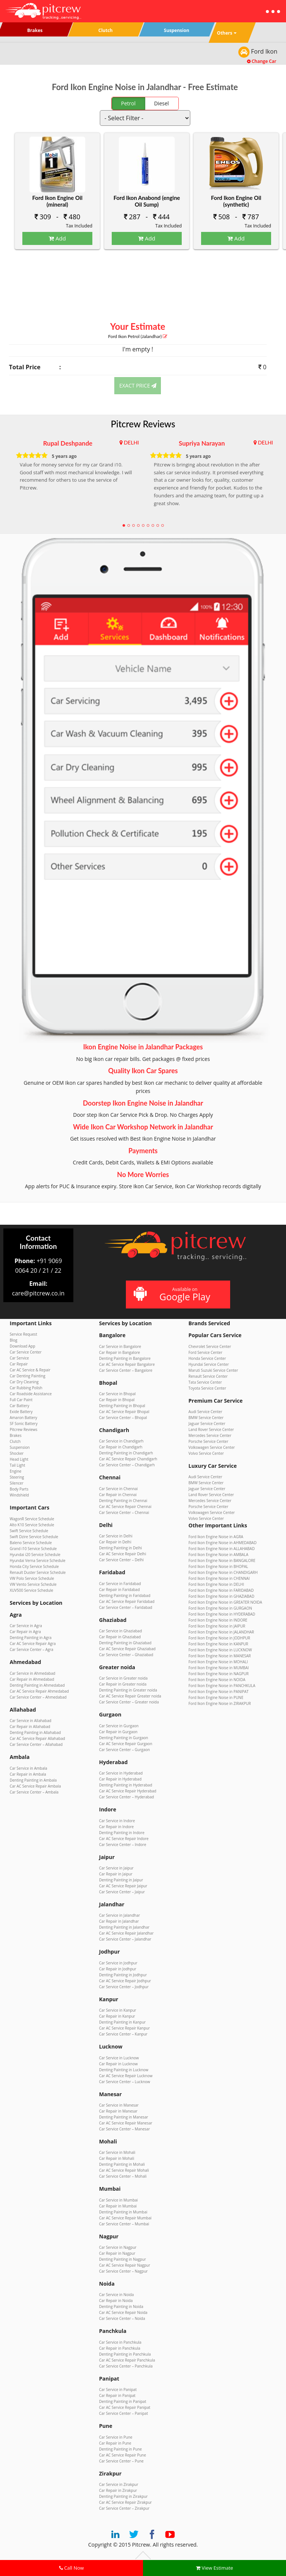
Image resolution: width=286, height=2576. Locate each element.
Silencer (16, 1483)
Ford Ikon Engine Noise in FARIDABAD (221, 1590)
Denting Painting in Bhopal (122, 1405)
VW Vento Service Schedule (33, 1584)
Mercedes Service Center (209, 1435)
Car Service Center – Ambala (34, 1792)
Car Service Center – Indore (122, 1844)
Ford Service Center (205, 1352)
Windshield (19, 1495)
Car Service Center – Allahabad (36, 1744)
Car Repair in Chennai (118, 1494)
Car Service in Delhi (116, 1536)
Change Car (261, 61)
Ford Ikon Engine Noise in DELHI (216, 1584)
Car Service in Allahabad (30, 1720)
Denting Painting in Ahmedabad (37, 1685)
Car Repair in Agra (25, 1631)
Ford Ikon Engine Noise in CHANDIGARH (223, 1572)
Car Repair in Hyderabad (120, 1779)
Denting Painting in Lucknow (123, 2069)
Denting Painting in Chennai (123, 1500)
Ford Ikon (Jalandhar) (137, 336)
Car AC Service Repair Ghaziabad (127, 1648)
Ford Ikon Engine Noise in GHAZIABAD (221, 1596)
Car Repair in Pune (115, 2443)
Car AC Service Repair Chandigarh (128, 1458)
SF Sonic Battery (24, 1423)
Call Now (71, 2567)
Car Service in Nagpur (117, 2247)
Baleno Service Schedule (31, 1542)
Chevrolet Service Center (209, 1346)
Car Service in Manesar (119, 2105)
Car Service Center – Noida (122, 2318)
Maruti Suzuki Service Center (213, 1370)
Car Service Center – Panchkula (126, 2366)
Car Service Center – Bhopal (123, 1417)
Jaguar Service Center (206, 1423)
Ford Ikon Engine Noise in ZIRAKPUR (219, 1703)
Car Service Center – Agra (31, 1649)
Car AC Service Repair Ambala (35, 1786)
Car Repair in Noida (116, 2300)
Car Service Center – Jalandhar (125, 1939)
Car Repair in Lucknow (118, 2063)
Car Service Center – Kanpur (123, 2034)
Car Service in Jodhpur (118, 1963)
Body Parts (19, 1489)
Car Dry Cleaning (24, 1381)
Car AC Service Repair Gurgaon (125, 1743)
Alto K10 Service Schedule (32, 1524)
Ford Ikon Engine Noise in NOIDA (216, 1679)
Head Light (19, 1459)
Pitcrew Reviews (143, 423)
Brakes (16, 1435)
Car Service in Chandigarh (121, 1441)
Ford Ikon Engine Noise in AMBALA (218, 1554)
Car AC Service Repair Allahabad (37, 1738)
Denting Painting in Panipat (122, 2401)
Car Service (19, 1358)
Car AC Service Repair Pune (122, 2455)
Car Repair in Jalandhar (119, 1921)
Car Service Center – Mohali (123, 2176)
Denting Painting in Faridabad (124, 1595)
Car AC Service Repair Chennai (125, 1506)
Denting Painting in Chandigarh (126, 1453)
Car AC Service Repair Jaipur (123, 1885)
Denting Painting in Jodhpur (123, 1974)
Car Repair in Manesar (118, 2111)
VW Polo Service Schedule (32, 1578)
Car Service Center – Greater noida (129, 1702)
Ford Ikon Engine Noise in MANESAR (219, 1655)
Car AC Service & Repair (30, 1370)
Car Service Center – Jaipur (122, 1891)
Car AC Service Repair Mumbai (125, 2217)
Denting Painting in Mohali (122, 2164)
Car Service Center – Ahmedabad (38, 1697)
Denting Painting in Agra (30, 1637)
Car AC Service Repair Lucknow (125, 2075)
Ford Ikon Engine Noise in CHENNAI (219, 1578)
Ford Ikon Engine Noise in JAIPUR (216, 1626)
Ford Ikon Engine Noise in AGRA (215, 1536)
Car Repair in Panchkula (119, 2348)
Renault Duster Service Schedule (38, 1572)
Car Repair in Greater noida (122, 1684)
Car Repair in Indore (116, 1826)
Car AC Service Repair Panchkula (127, 2360)
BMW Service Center (205, 1417)
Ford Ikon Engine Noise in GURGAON (220, 1608)
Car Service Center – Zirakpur (124, 2508)
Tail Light (17, 1465)
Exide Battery (21, 1411)
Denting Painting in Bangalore (124, 1358)
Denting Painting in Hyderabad (125, 1785)
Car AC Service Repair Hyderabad (127, 1791)
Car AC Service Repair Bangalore (127, 1364)
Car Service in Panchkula (120, 2342)
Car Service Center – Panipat (123, 2413)
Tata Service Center (205, 1382)
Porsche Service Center (208, 1441)
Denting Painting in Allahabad (35, 1732)
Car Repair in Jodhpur (117, 1968)
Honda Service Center (207, 1358)
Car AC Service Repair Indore (124, 1838)
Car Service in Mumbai (118, 2200)
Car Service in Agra (26, 1625)
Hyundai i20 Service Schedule (35, 1554)
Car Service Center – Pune (121, 2461)
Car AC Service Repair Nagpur (124, 2265)
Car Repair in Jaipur (116, 1874)
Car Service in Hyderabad (121, 1773)
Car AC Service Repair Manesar (125, 2123)
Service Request (23, 1334)
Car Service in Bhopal (117, 1393)
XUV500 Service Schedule (31, 1590)
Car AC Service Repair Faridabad (127, 1601)
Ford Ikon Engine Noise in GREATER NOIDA (225, 1602)
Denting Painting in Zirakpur (123, 2496)
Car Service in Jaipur (116, 1868)
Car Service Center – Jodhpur (124, 1986)
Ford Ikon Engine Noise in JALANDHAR (221, 1632)
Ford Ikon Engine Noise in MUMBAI (218, 1667)
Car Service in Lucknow (119, 2057)
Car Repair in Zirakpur (118, 2490)
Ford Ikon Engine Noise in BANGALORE (221, 1560)
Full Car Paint (21, 1399)
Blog (13, 1340)
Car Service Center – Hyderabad (126, 1796)
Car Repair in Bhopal (116, 1399)
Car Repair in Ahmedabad (32, 1679)
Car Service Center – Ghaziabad (126, 1654)
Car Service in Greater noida (123, 1678)
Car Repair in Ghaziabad (120, 1636)
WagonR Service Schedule (32, 1518)
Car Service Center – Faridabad (125, 1607)
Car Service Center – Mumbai (124, 2223)
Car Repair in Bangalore (119, 1352)
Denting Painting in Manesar (123, 2117)
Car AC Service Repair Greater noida (130, 1696)
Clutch (15, 1441)
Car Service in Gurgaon (119, 1725)
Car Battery (19, 1405)
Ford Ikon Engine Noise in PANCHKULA (221, 1685)
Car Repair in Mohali (116, 2158)
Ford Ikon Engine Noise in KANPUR (218, 1643)
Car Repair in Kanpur (117, 2016)
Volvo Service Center (206, 1453)
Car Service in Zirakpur (118, 2484)
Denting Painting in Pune (120, 2449)
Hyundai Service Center (208, 1364)
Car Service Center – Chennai (124, 1512)
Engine (15, 1471)
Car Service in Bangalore (120, 1346)
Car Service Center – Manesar (124, 2129)
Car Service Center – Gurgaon (124, 1749)
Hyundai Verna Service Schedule (38, 1560)
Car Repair (19, 1364)
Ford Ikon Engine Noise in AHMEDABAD (222, 1542)
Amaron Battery (23, 1417)
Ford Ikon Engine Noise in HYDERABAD (221, 1614)
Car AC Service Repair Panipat (124, 2407)
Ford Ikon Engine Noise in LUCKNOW (220, 1649)
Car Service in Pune (115, 2437)
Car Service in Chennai (118, 1488)
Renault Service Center (208, 1376)
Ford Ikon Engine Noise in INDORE (217, 1620)
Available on (177, 1294)
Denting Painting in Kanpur (122, 2022)
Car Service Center (26, 1352)
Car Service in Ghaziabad (120, 1630)
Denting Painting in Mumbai (123, 2212)
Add (57, 238)
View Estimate (214, 2567)
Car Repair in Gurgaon (118, 1731)
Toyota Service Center (207, 1388)
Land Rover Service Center (211, 1429)
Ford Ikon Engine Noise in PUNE (215, 1697)
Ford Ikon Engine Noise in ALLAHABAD (221, 1548)
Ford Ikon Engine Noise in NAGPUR (218, 1673)
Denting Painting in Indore (121, 1832)
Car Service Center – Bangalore (125, 1370)
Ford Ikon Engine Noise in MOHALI (218, 1661)
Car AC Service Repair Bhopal (124, 1411)
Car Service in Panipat (118, 2389)
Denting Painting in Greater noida (128, 1690)
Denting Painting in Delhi (120, 1547)
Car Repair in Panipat (117, 2395)
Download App (22, 1346)
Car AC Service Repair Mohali (124, 2170)
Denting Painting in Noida (121, 2306)
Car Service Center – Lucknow (124, 2081)
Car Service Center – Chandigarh (127, 1464)
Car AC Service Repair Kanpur (124, 2028)
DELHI (131, 442)
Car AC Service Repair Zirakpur (125, 2502)
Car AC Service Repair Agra (33, 1643)
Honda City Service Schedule (34, 1566)
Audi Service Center (205, 1411)
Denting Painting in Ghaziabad (125, 1642)
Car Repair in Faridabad (119, 1589)
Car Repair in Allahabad (30, 1726)
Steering (17, 1477)
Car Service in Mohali (117, 2152)
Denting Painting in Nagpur (122, 2259)
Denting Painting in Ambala (33, 1780)
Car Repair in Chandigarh (120, 1447)
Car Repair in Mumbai (118, 2206)
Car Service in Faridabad (120, 1583)
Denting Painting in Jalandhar (124, 1927)
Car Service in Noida (116, 2294)
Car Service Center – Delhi (121, 1559)
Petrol (128, 103)
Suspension (20, 1447)
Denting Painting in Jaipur (121, 1879)
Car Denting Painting (27, 1375)
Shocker (16, 1453)
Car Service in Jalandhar (119, 1915)
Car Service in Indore (117, 1820)
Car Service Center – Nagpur (123, 2271)
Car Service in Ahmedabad (32, 1673)
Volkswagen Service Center (211, 1447)
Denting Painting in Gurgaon (123, 1737)
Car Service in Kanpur (117, 2010)
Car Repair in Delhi (115, 1541)
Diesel (161, 103)
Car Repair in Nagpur (117, 2253)
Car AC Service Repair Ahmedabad (39, 1691)
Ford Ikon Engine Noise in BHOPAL (218, 1566)
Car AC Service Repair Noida (123, 2312)
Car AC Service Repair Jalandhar (126, 1933)
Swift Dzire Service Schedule (34, 1536)
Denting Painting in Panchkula (125, 2354)
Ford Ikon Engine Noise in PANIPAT (218, 1691)
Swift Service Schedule (29, 1530)
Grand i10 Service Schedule (33, 1548)
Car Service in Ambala (28, 1768)
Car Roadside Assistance (31, 1393)
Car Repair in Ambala (28, 1774)
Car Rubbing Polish (26, 1387)
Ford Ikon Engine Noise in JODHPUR (219, 1638)
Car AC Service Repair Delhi (122, 1553)
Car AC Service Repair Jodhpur (125, 1980)
